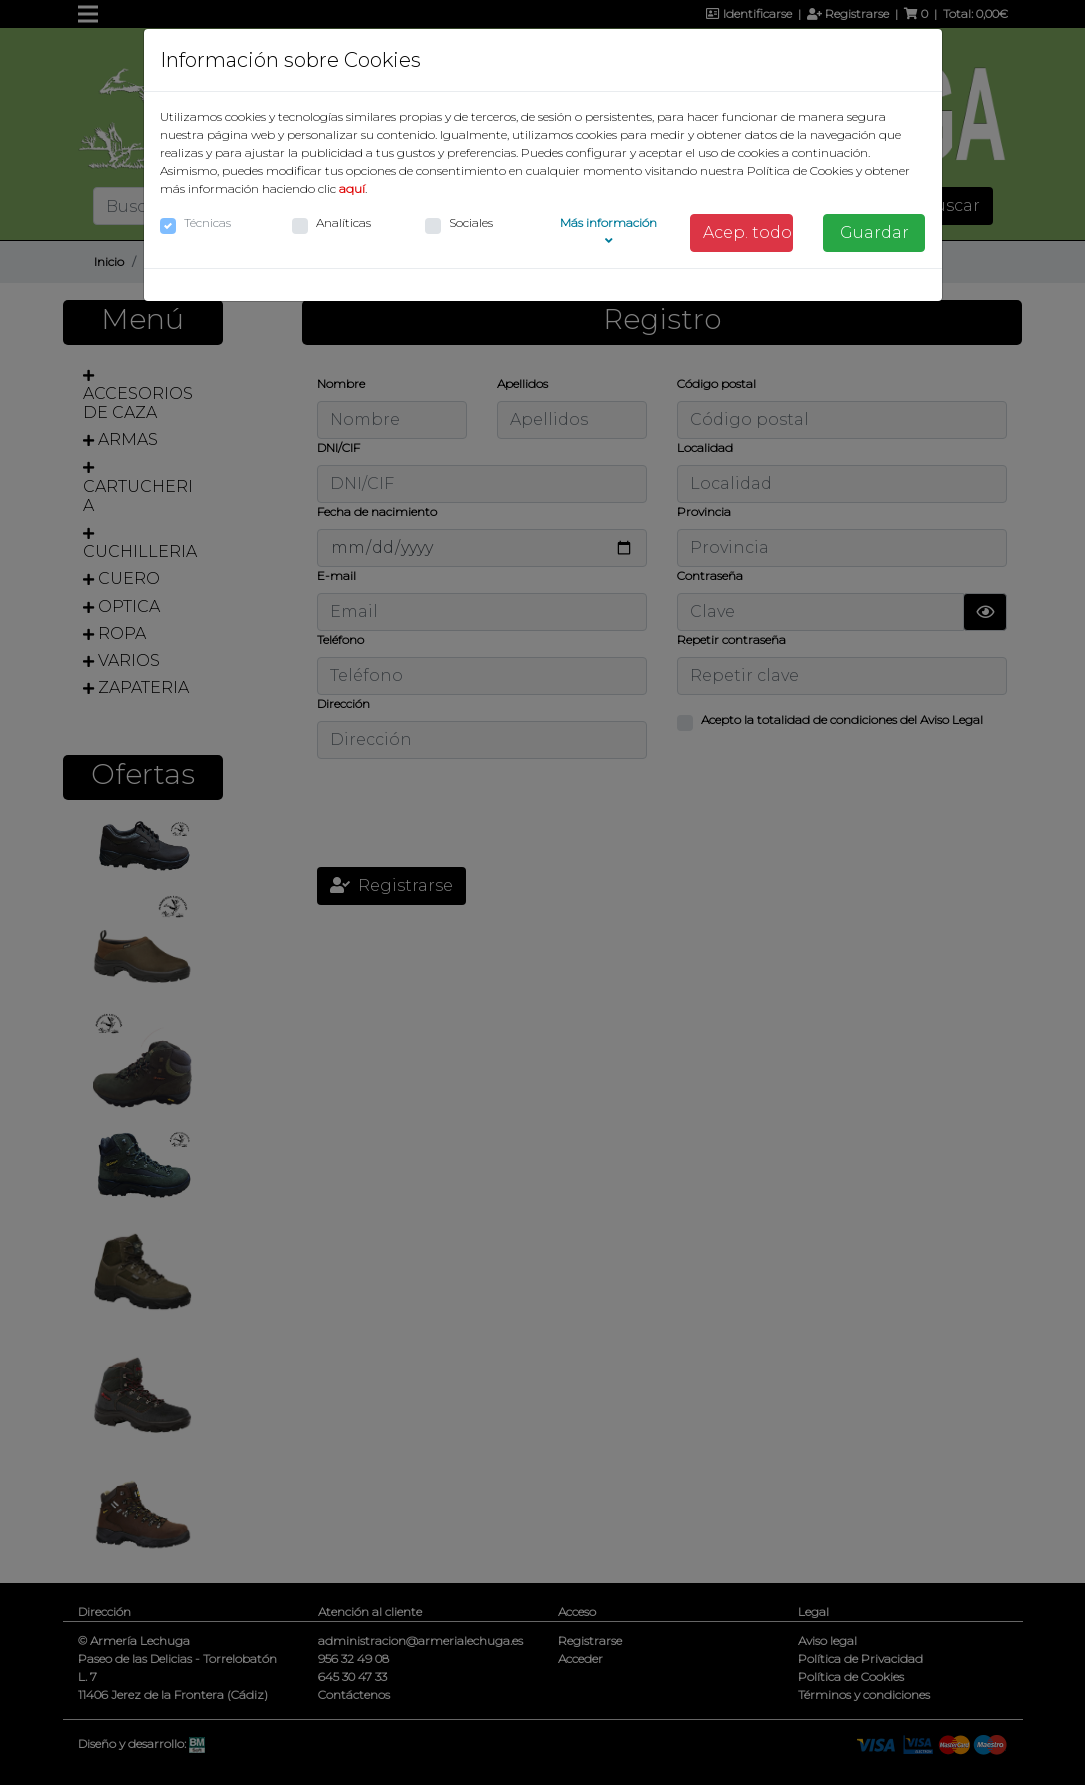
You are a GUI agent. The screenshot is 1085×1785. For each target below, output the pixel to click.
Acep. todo (747, 232)
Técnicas (207, 222)
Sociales (471, 222)
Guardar (874, 232)
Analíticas (343, 222)
